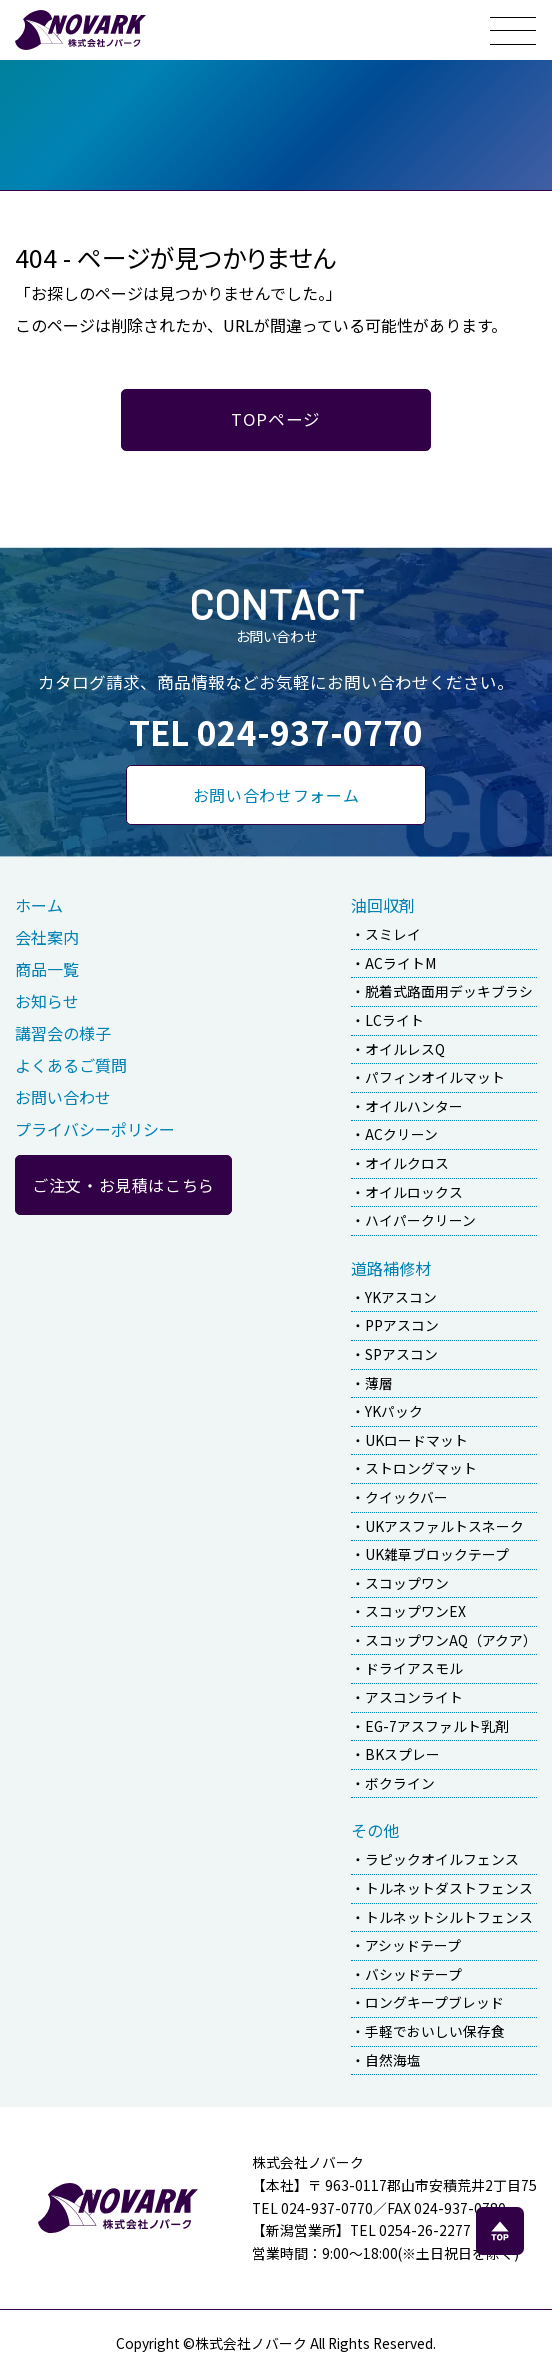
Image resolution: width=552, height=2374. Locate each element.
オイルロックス (414, 1192)
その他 (375, 1830)
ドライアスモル (414, 1668)
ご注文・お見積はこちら (123, 1185)
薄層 (379, 1383)
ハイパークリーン (420, 1220)
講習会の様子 (63, 1033)
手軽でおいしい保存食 (435, 2031)
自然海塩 (393, 2060)
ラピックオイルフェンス (442, 1859)
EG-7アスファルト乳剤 (437, 1726)
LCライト (394, 1020)
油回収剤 (383, 905)
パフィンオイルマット (435, 1077)
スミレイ (393, 934)
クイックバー (406, 1497)
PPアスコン (402, 1325)
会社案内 (47, 937)
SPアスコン (401, 1354)
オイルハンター (414, 1106)
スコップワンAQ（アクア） (451, 1640)
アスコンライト (414, 1697)
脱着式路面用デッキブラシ (449, 991)
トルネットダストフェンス (449, 1888)
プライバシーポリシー (95, 1129)
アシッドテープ (413, 1945)
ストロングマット (421, 1468)
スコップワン (407, 1583)
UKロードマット (416, 1440)
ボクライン (400, 1783)
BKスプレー (402, 1754)
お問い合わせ (63, 1097)
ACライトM (400, 963)
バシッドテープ (413, 1974)
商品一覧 (47, 969)
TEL (276, 732)
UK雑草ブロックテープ (437, 1554)
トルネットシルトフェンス (449, 1917)
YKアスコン (401, 1297)
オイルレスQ (405, 1049)
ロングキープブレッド (434, 2002)
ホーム (39, 905)
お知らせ (47, 1001)
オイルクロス (407, 1163)
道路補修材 (391, 1268)
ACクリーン (401, 1134)
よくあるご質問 (71, 1065)
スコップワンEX (415, 1611)
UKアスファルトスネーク (444, 1526)
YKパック (394, 1411)
